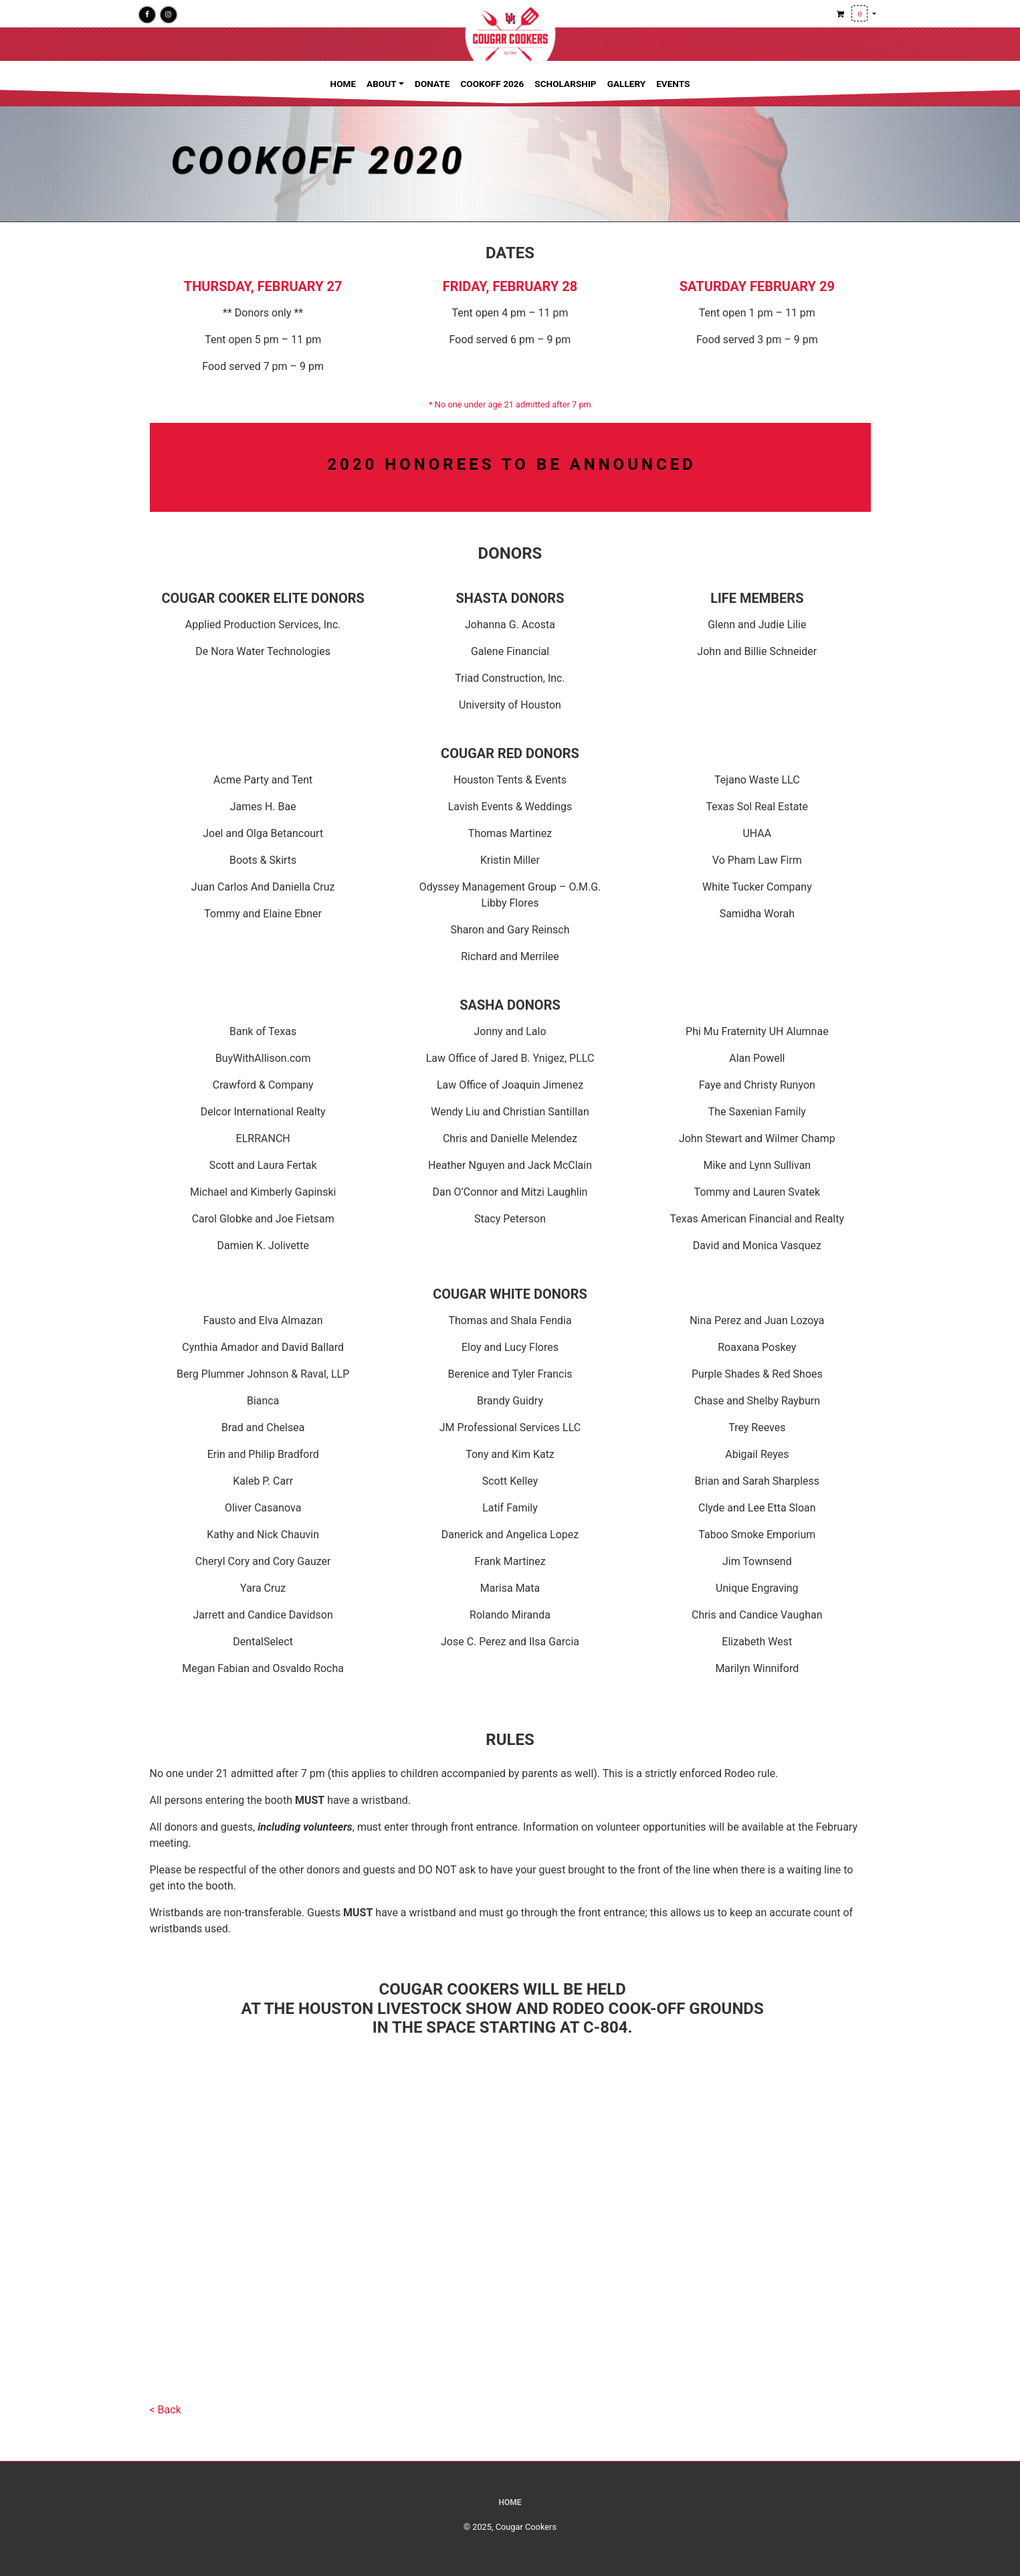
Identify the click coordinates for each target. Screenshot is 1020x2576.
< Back (165, 2409)
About (382, 83)
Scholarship (565, 83)
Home (343, 83)
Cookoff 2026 (492, 83)
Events (673, 83)
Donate (432, 83)
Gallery (626, 83)
